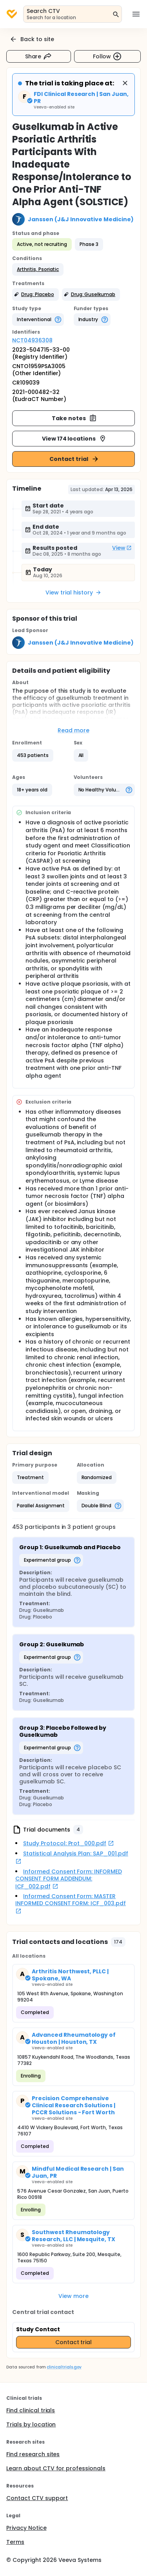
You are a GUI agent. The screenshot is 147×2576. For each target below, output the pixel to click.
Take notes (74, 418)
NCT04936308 (32, 340)
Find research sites (33, 2454)
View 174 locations (74, 439)
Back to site (31, 39)
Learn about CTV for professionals (55, 2468)
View (122, 547)
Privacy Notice (26, 2528)
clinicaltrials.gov (64, 2367)
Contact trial (74, 459)
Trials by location (31, 2424)
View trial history (73, 592)
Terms (15, 2542)
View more (73, 2296)
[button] (38, 269)
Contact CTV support (37, 2498)
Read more (73, 730)
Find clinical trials (30, 2410)
